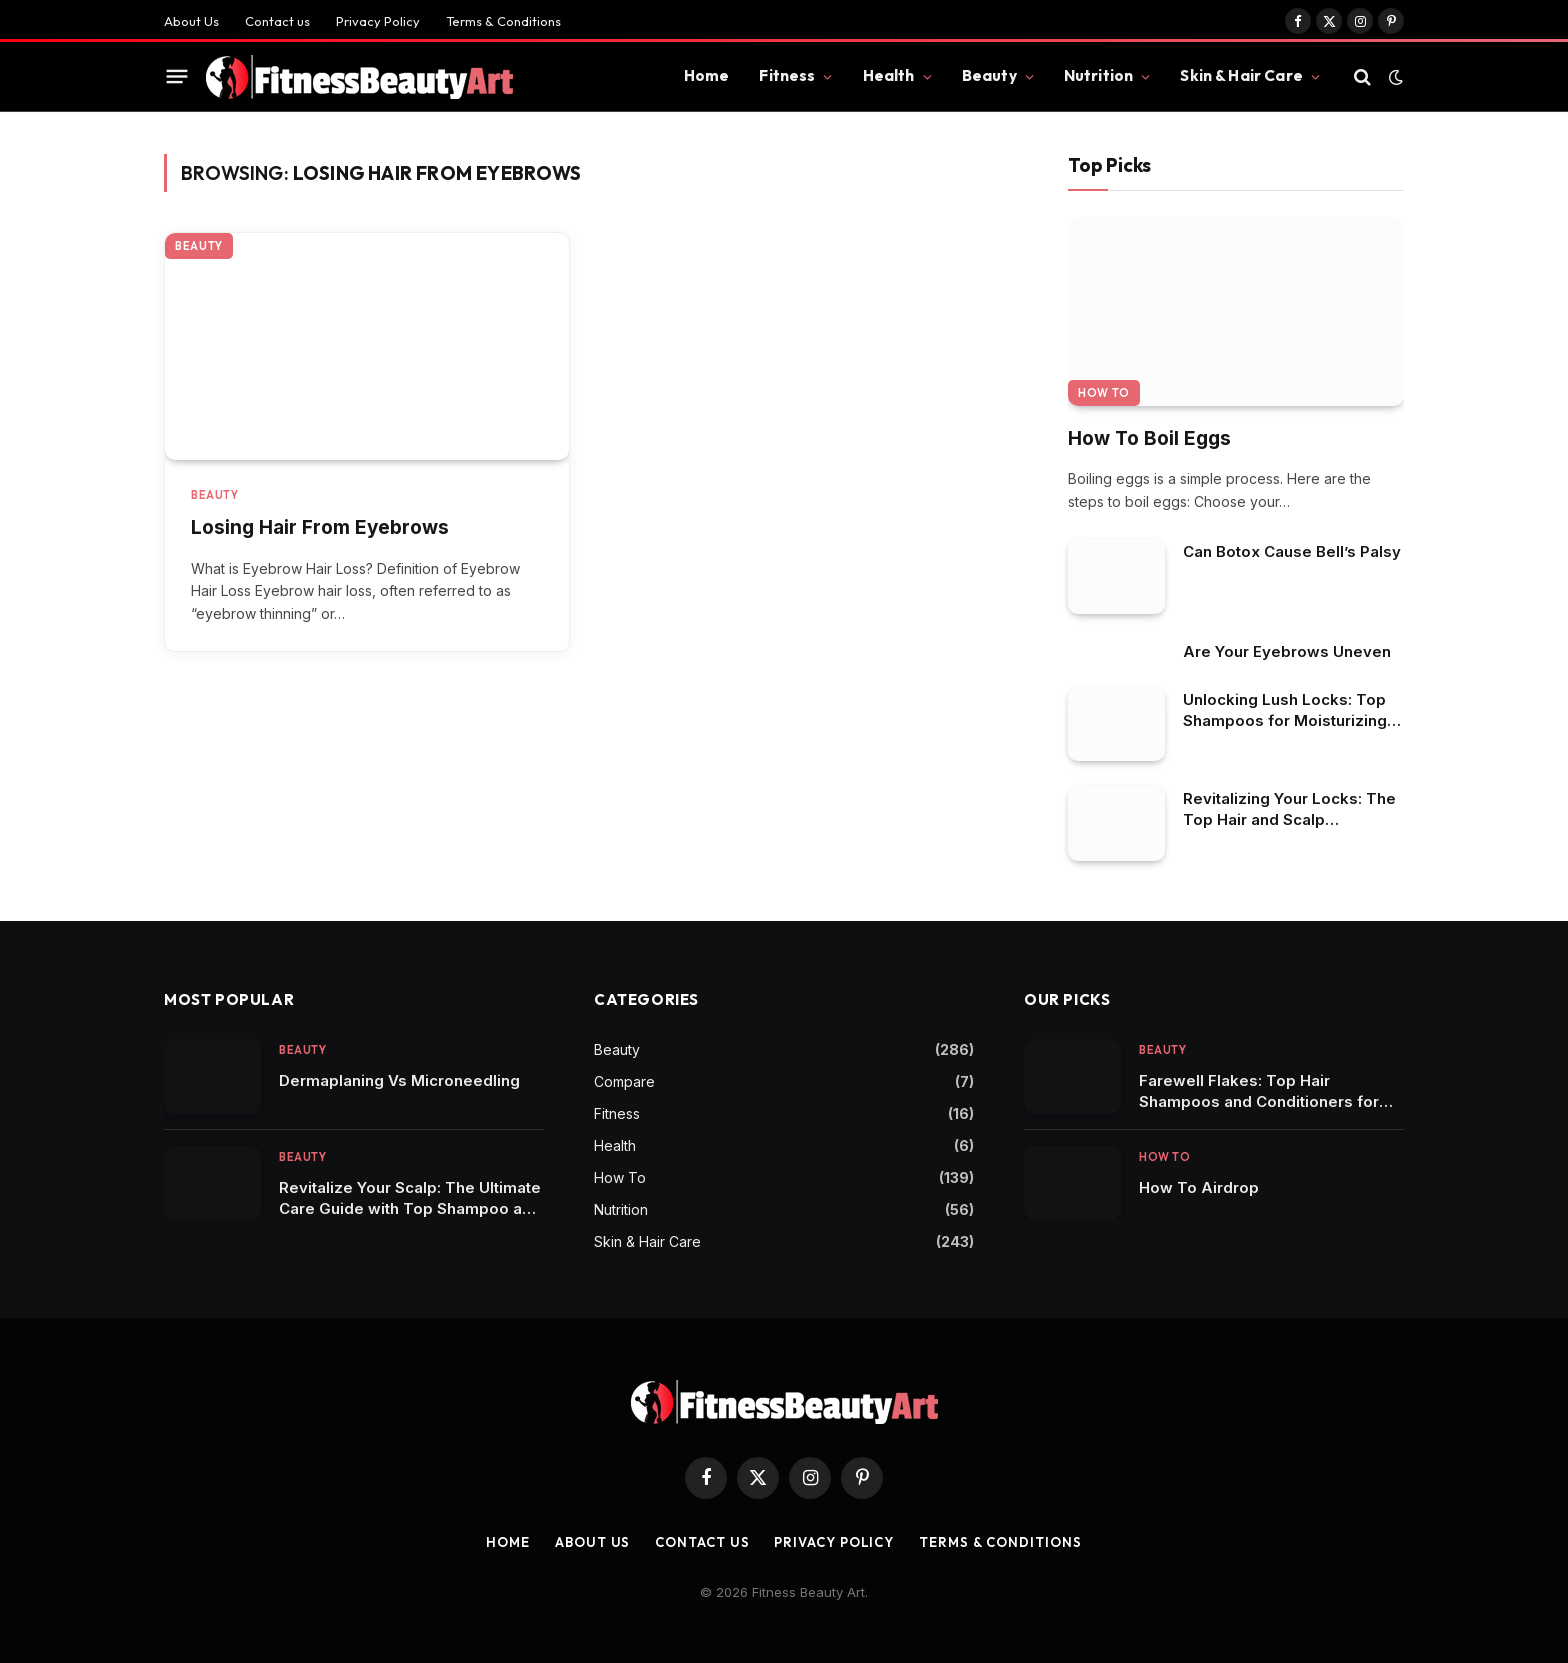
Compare (624, 1081)
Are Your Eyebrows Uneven (1287, 651)
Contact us (277, 21)
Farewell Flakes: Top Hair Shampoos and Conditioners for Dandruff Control (1259, 1091)
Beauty (989, 75)
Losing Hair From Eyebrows (320, 527)
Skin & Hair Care (1241, 75)
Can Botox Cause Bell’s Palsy (1292, 551)
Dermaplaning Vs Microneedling (399, 1080)
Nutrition (1098, 75)
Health (889, 75)
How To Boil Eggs (1149, 438)
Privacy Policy (378, 21)
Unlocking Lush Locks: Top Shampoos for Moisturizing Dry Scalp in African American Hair (1285, 710)
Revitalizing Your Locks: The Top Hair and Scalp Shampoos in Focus (1289, 809)
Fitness (787, 75)
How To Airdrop (1199, 1187)
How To (1104, 393)
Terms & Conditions (503, 21)
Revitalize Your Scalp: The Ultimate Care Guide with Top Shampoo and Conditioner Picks (410, 1198)
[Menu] (177, 77)
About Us (191, 21)
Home (707, 75)
